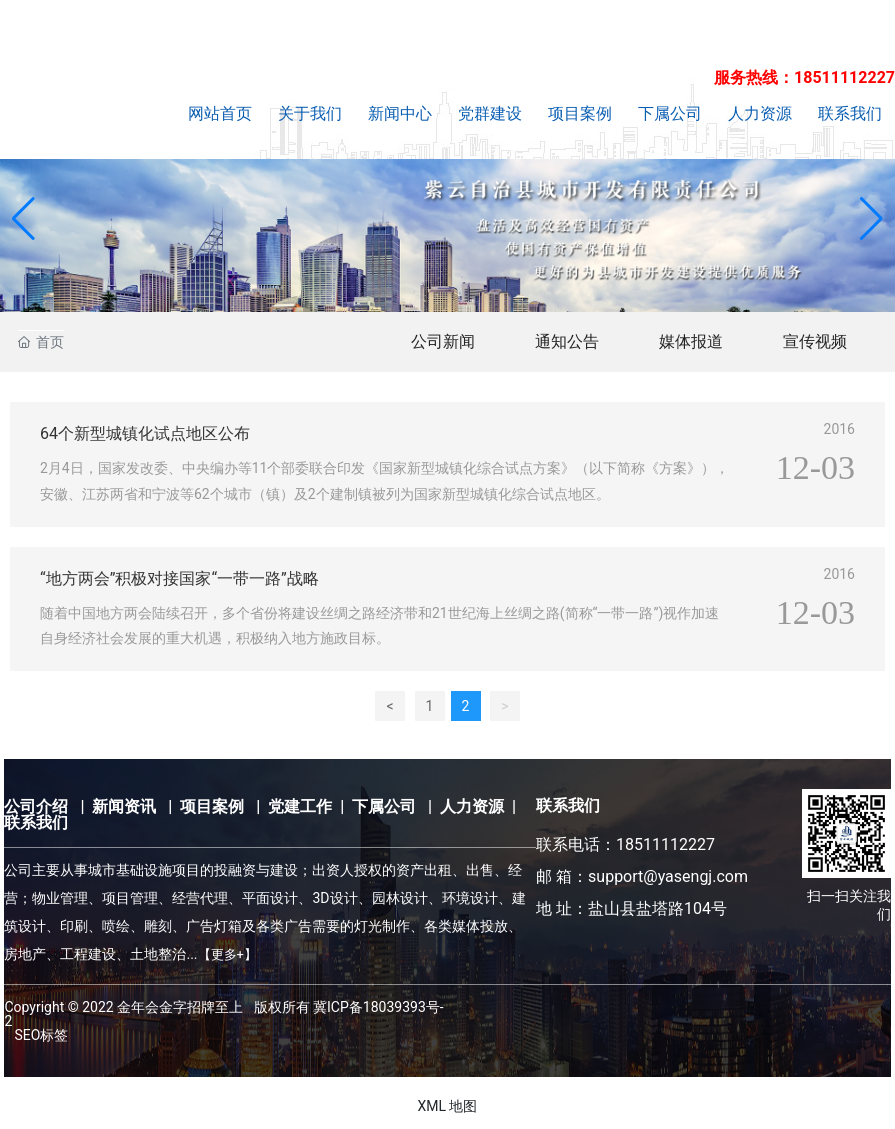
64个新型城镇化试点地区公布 (145, 433)
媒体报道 (691, 341)
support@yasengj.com (668, 876)
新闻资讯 (124, 806)
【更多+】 (227, 954)
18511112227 (665, 844)
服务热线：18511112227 (804, 77)
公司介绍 (36, 806)
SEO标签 (41, 1035)
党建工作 (300, 806)
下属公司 (384, 806)
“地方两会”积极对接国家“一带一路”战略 (179, 578)
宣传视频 (815, 341)
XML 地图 (447, 1106)
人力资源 (472, 806)
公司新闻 (443, 341)
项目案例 (212, 806)
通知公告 (567, 341)
